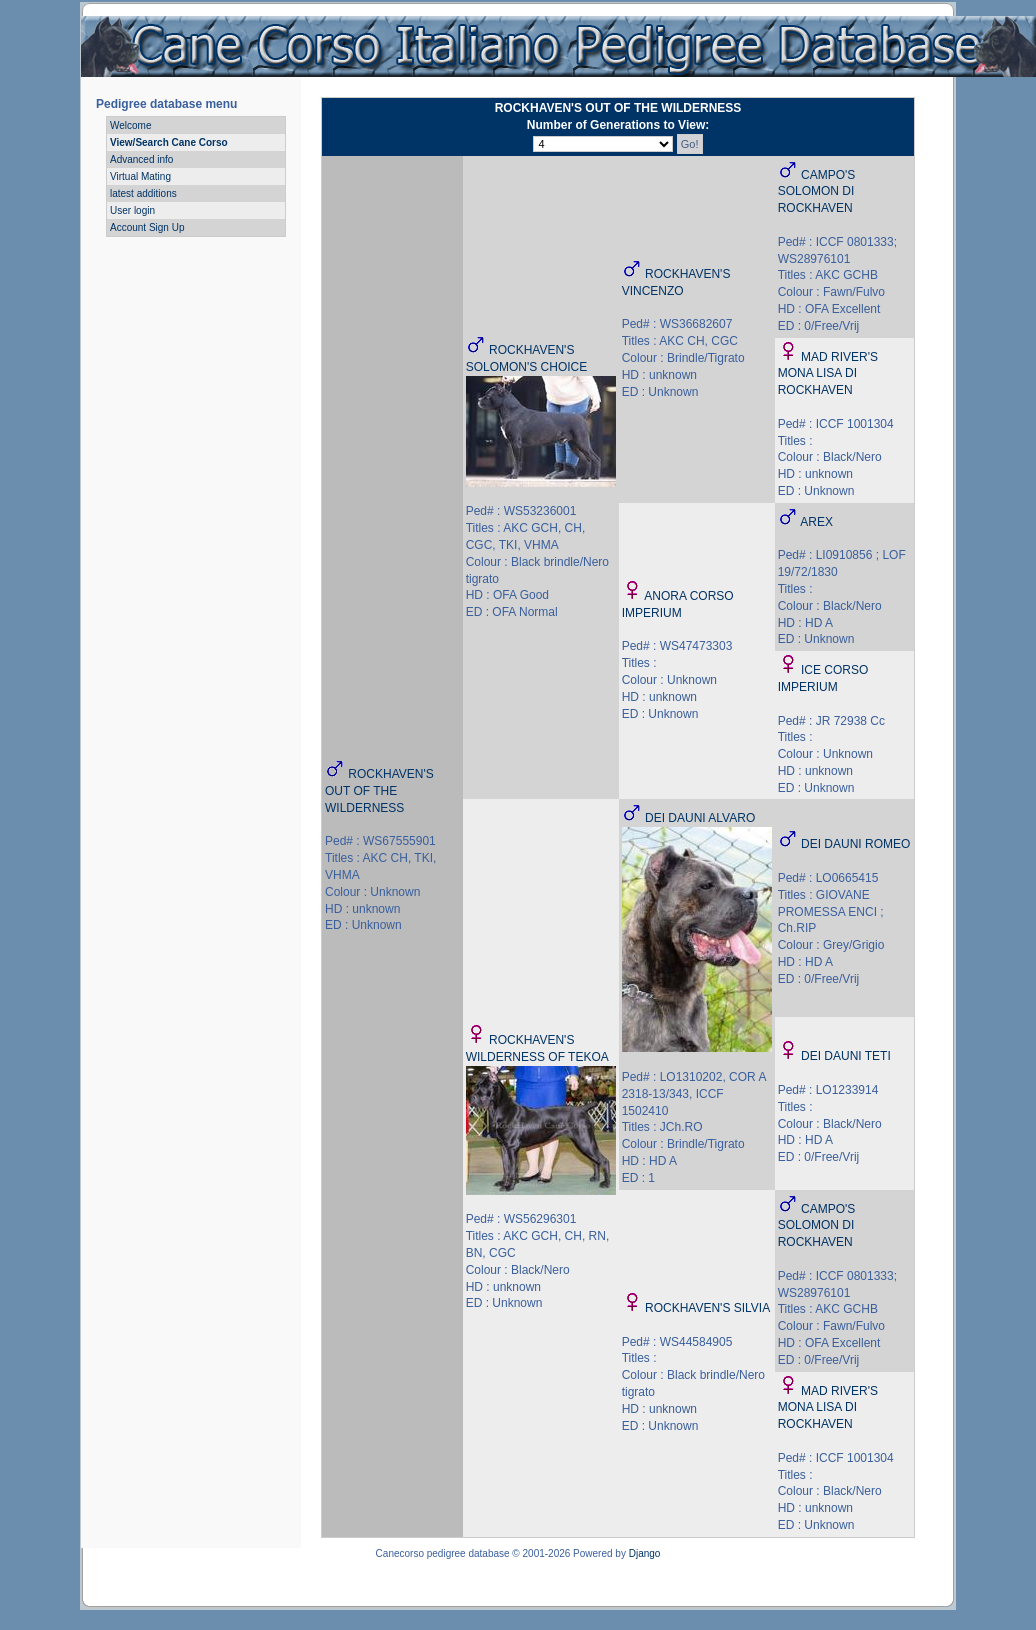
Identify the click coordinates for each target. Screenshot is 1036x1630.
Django (645, 1553)
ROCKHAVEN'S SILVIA (707, 1308)
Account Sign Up (147, 227)
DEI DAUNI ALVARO (700, 818)
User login (132, 210)
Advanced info (141, 159)
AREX (816, 522)
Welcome (131, 125)
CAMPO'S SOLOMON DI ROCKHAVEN (817, 192)
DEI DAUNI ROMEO (855, 844)
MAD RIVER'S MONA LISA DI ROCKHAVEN (828, 374)
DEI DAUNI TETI (846, 1056)
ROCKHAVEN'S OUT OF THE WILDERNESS (379, 791)
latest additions (143, 193)
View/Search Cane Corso (169, 142)
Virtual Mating (140, 176)
